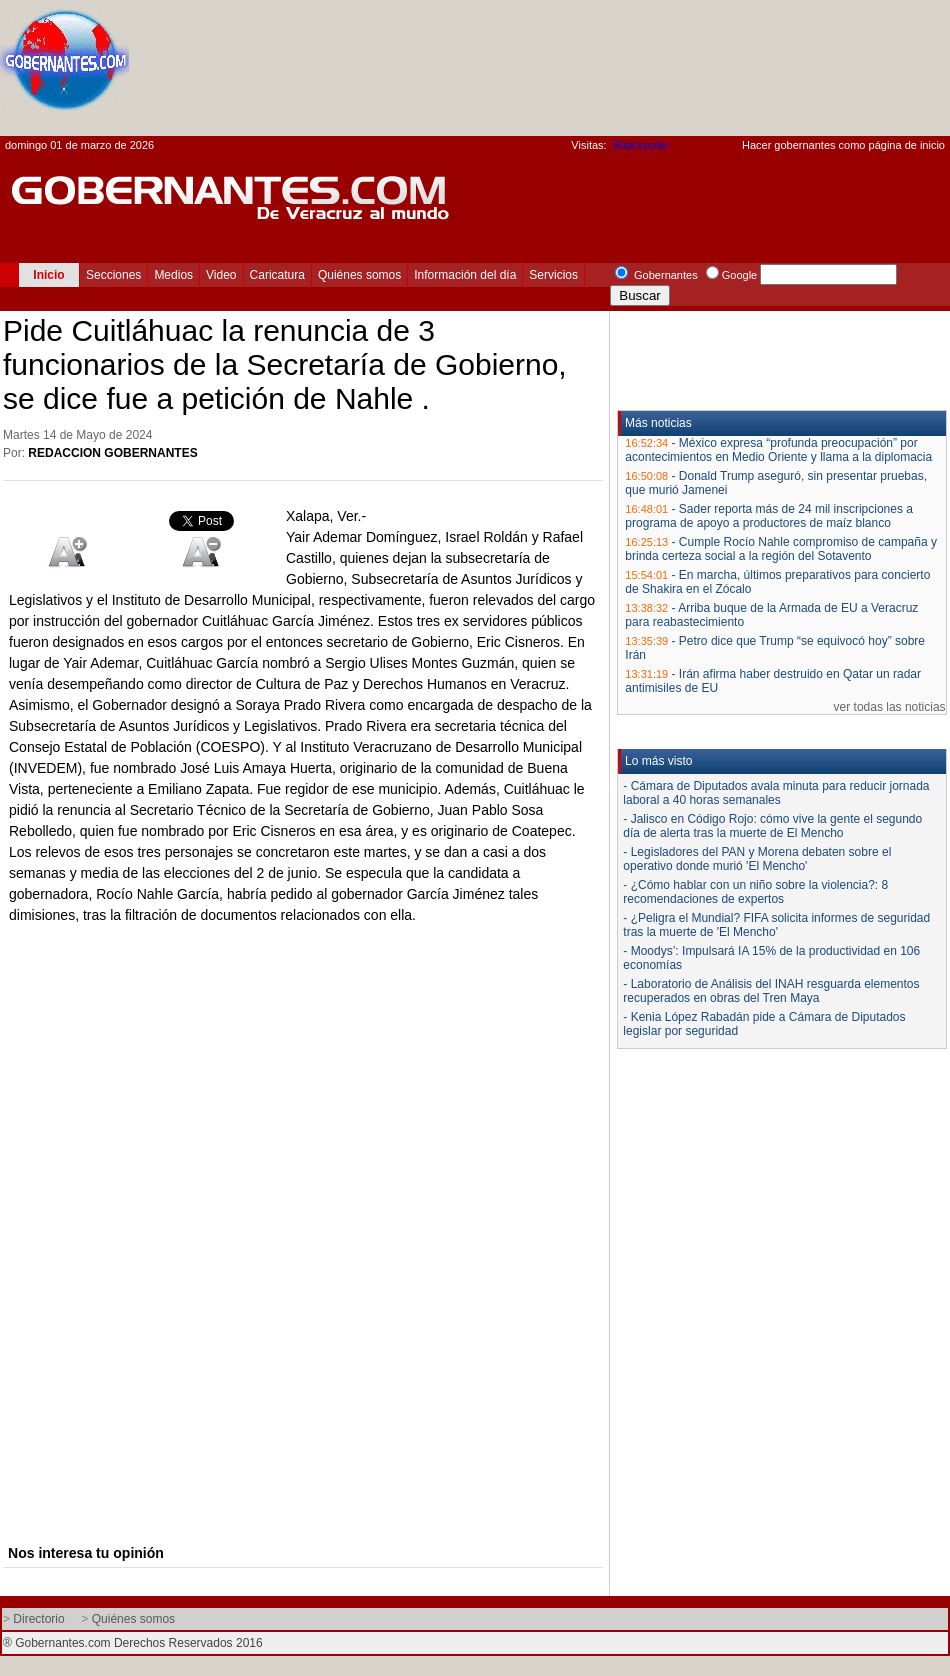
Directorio (38, 1619)
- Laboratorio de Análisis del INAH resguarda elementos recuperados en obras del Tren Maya (771, 991)
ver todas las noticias (890, 707)
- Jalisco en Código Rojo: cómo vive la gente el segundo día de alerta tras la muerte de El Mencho (772, 826)
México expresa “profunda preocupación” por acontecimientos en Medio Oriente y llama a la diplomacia (778, 450)
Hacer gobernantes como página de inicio (843, 145)
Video (221, 275)
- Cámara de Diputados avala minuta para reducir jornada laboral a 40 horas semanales (776, 793)
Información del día (465, 275)
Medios (173, 275)
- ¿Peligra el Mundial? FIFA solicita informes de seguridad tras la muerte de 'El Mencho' (776, 925)
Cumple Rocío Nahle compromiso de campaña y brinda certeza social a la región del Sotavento (781, 549)
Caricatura (277, 275)
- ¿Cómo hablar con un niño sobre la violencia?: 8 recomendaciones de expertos (755, 892)
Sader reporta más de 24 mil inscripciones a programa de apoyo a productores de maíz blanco (769, 516)
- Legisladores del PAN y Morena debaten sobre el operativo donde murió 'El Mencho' (757, 859)
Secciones (113, 275)
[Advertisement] (861, 73)
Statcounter (641, 145)
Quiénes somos (359, 275)
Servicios (553, 275)
